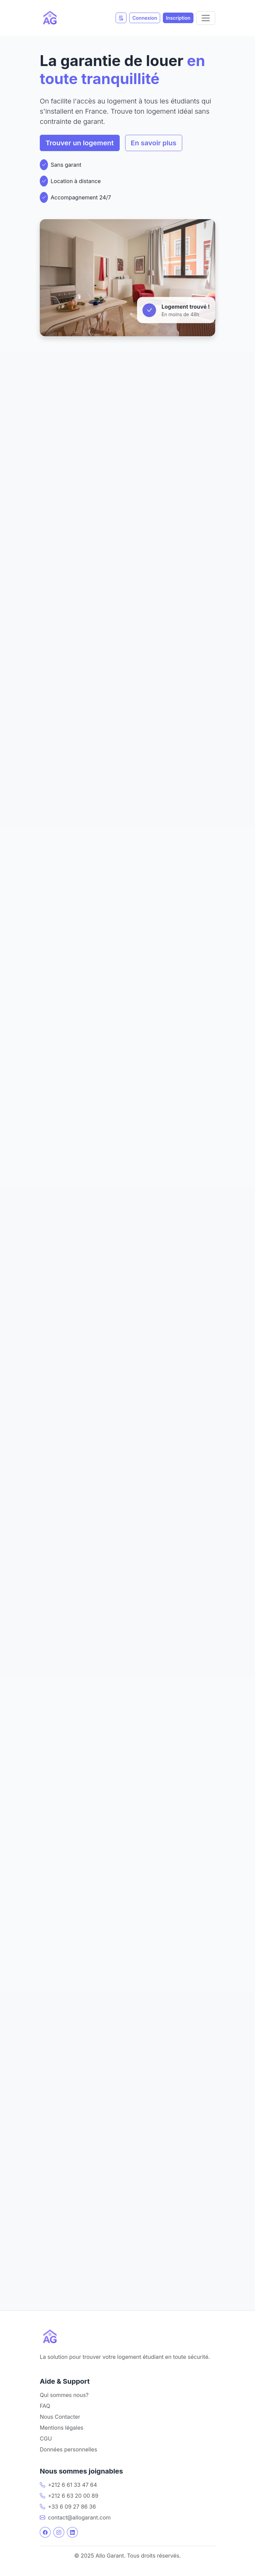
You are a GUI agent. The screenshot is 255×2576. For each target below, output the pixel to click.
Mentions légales (61, 2427)
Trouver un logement (80, 143)
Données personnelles (68, 2449)
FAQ (45, 2405)
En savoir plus (153, 143)
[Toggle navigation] (205, 18)
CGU (46, 2438)
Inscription (178, 18)
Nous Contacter (60, 2416)
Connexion (144, 18)
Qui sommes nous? (64, 2395)
